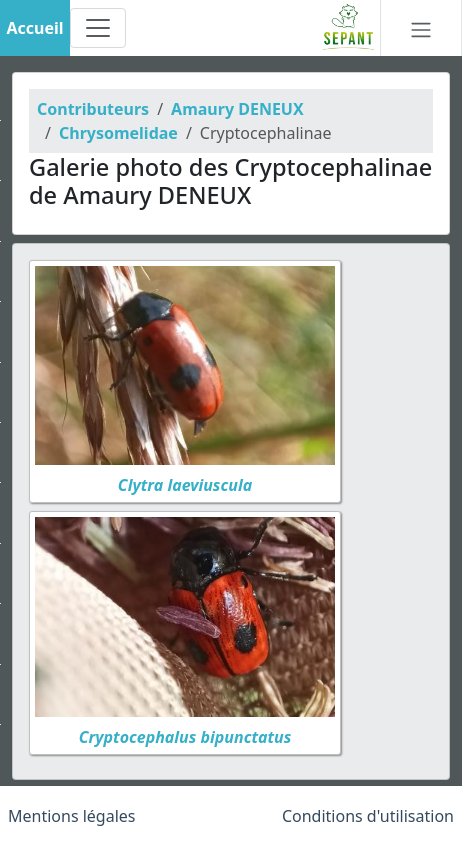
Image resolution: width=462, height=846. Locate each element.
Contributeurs (93, 109)
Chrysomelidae (118, 133)
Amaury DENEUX (237, 109)
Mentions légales (72, 816)
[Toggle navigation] (98, 28)
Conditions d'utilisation (368, 816)
